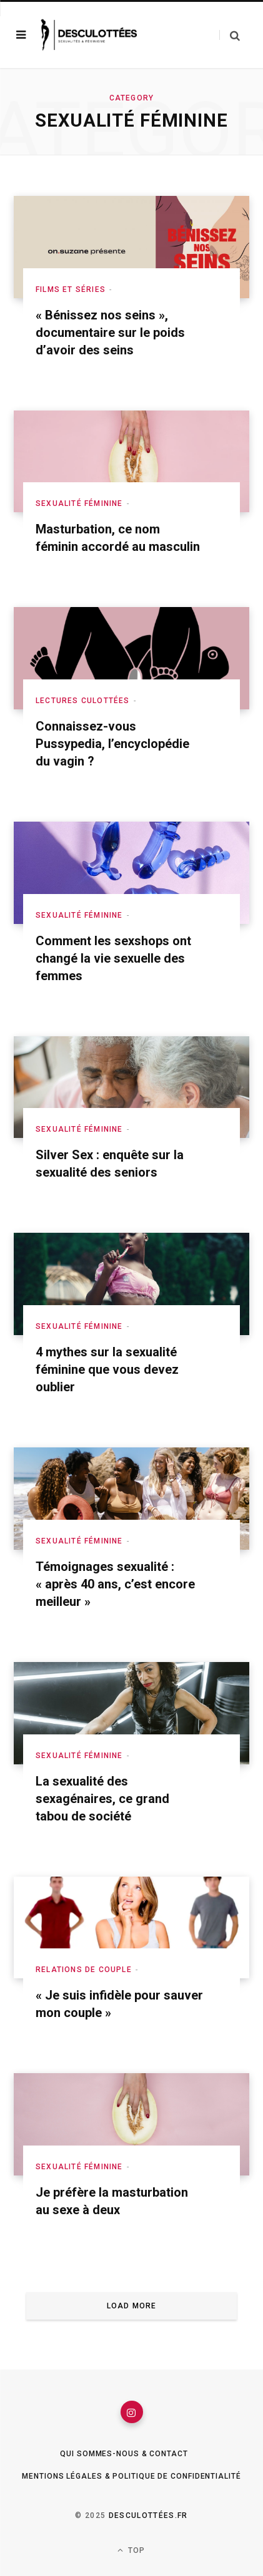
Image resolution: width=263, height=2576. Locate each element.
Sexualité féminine (79, 503)
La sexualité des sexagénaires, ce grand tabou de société (102, 1799)
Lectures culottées (83, 700)
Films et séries (71, 289)
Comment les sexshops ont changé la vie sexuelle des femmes (113, 958)
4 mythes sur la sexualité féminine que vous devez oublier (107, 1369)
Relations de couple (84, 1969)
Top (131, 2550)
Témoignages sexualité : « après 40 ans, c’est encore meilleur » (115, 1584)
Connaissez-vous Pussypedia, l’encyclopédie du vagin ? (112, 744)
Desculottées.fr (148, 2515)
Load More (132, 2305)
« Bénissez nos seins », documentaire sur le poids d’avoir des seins (110, 332)
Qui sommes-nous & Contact (124, 2453)
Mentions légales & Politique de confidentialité (131, 2476)
